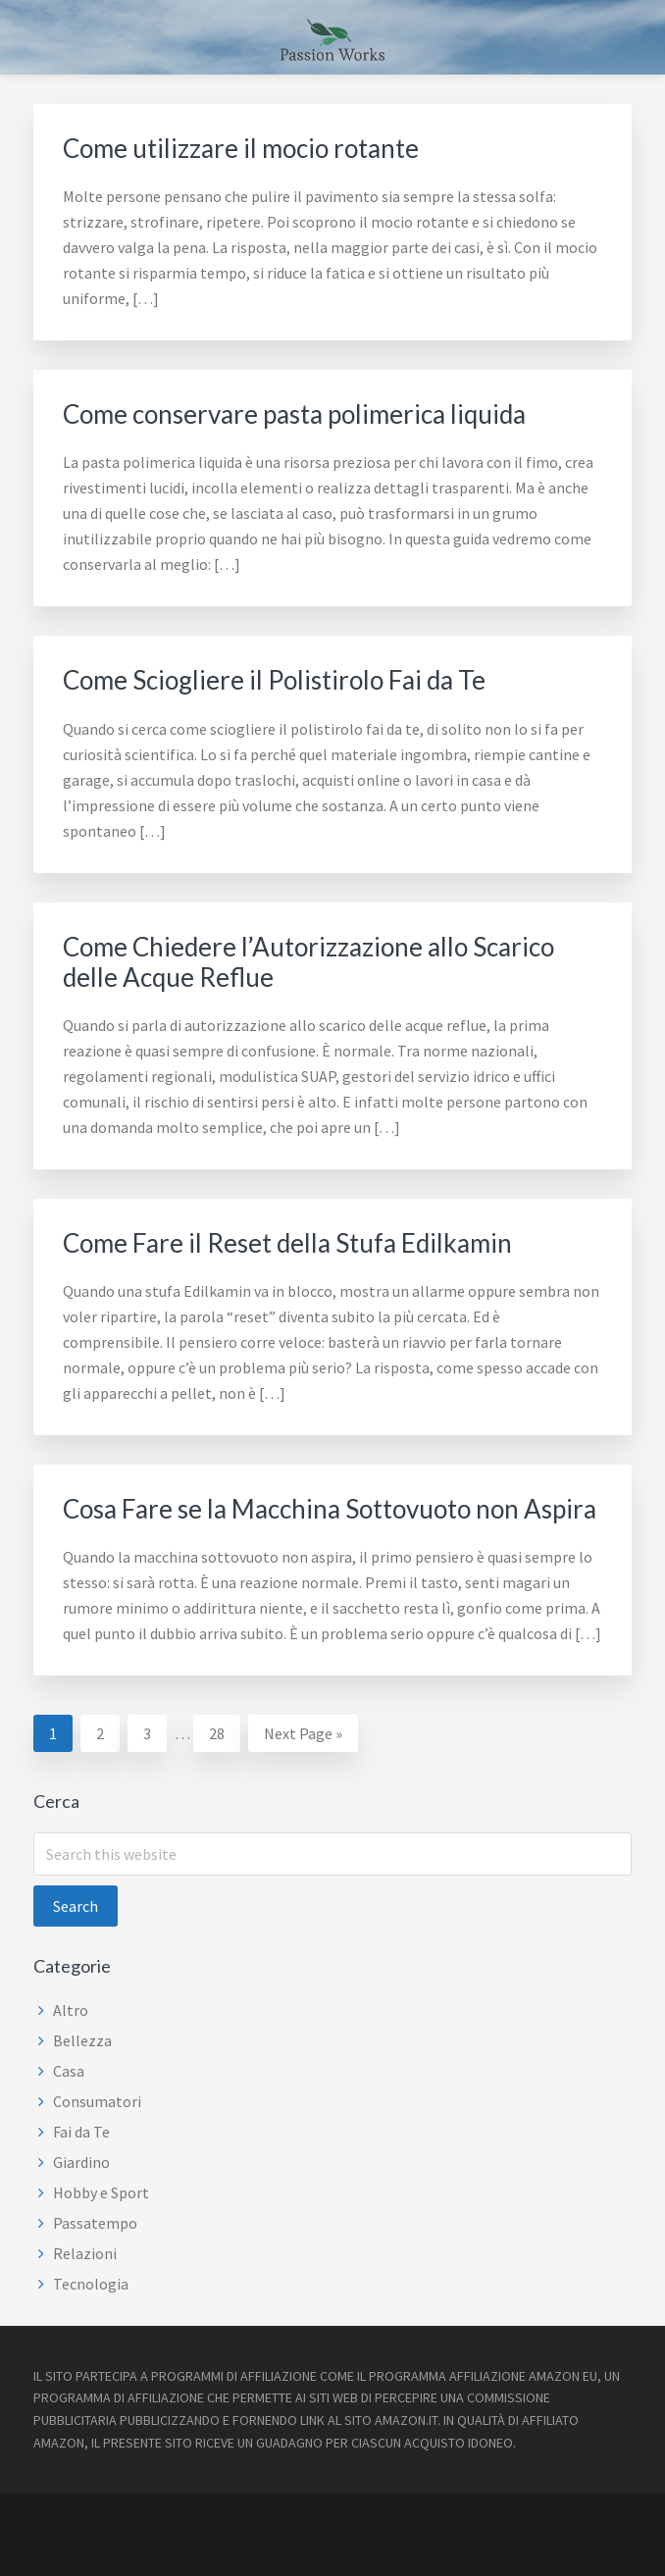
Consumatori (97, 2101)
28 (224, 1731)
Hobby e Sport (101, 2192)
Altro (70, 2010)
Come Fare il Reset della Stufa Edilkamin (287, 1243)
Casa (68, 2071)
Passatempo (95, 2223)
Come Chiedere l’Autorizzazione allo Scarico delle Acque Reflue (308, 962)
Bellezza (82, 2040)
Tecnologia (90, 2283)
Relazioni (85, 2253)
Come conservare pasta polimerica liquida (294, 414)
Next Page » (302, 1736)
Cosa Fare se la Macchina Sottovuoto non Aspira (329, 1508)
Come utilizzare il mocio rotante (241, 148)
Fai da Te (81, 2131)
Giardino (81, 2162)
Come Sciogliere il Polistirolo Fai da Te (274, 680)
